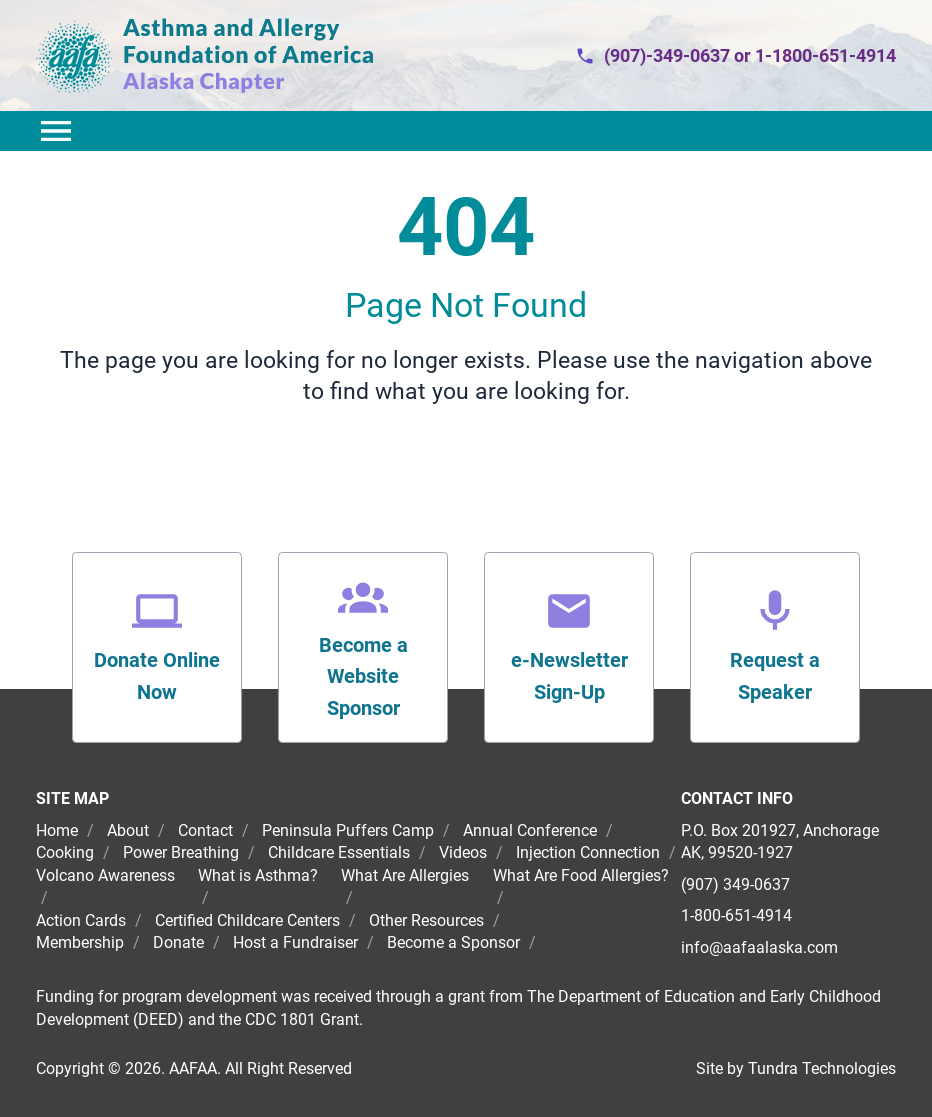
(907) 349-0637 (735, 884)
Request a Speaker (775, 676)
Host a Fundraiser (295, 942)
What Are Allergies (405, 875)
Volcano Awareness (105, 875)
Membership (80, 942)
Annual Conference (530, 830)
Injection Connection (588, 852)
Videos (463, 852)
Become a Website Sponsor (363, 676)
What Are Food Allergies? (581, 875)
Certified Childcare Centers (247, 920)
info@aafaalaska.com (759, 947)
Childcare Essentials (339, 852)
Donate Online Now (157, 676)
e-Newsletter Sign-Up (569, 676)
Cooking (65, 852)
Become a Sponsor (453, 942)
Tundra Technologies (822, 1068)
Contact (205, 830)
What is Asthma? (258, 875)
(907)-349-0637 (667, 55)
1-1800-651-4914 (825, 55)
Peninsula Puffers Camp (348, 830)
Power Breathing (181, 852)
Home (59, 830)
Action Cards (81, 920)
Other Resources (426, 920)
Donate (178, 942)
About (128, 830)
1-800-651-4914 (736, 915)
